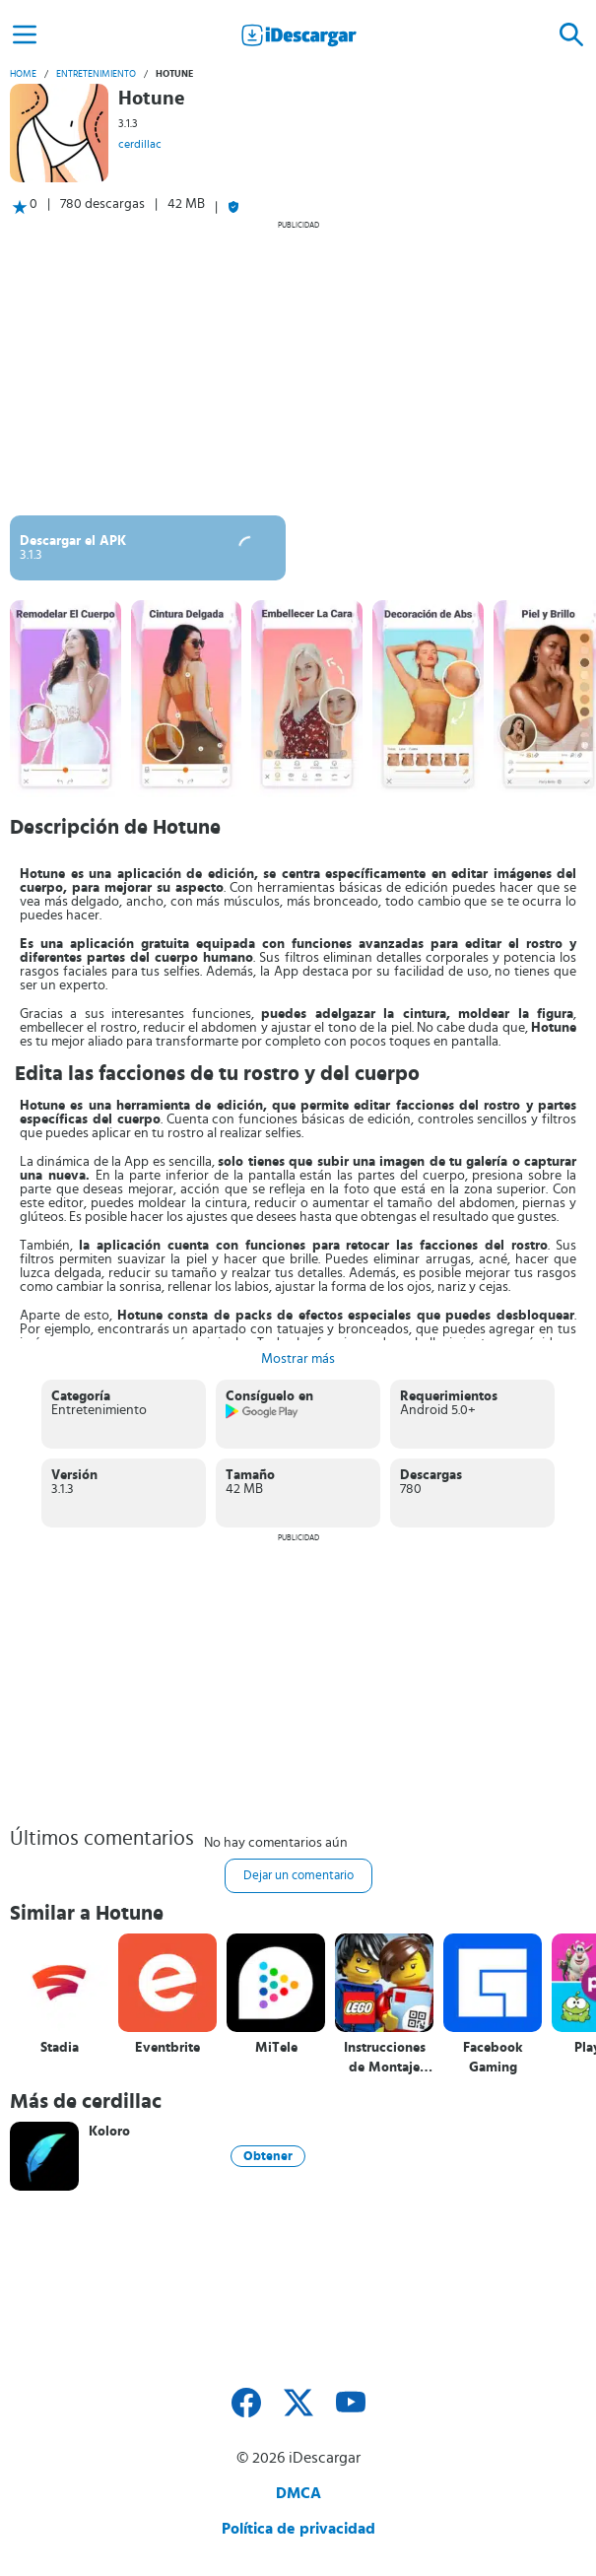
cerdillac (140, 144)
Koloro (109, 2131)
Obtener (268, 2156)
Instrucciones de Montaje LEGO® (385, 2058)
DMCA (298, 2493)
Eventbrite (167, 2048)
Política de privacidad (298, 2529)
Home (23, 74)
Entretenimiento (96, 74)
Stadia (59, 2048)
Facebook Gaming (493, 2057)
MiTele (276, 2048)
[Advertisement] (298, 368)
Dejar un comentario (298, 1875)
